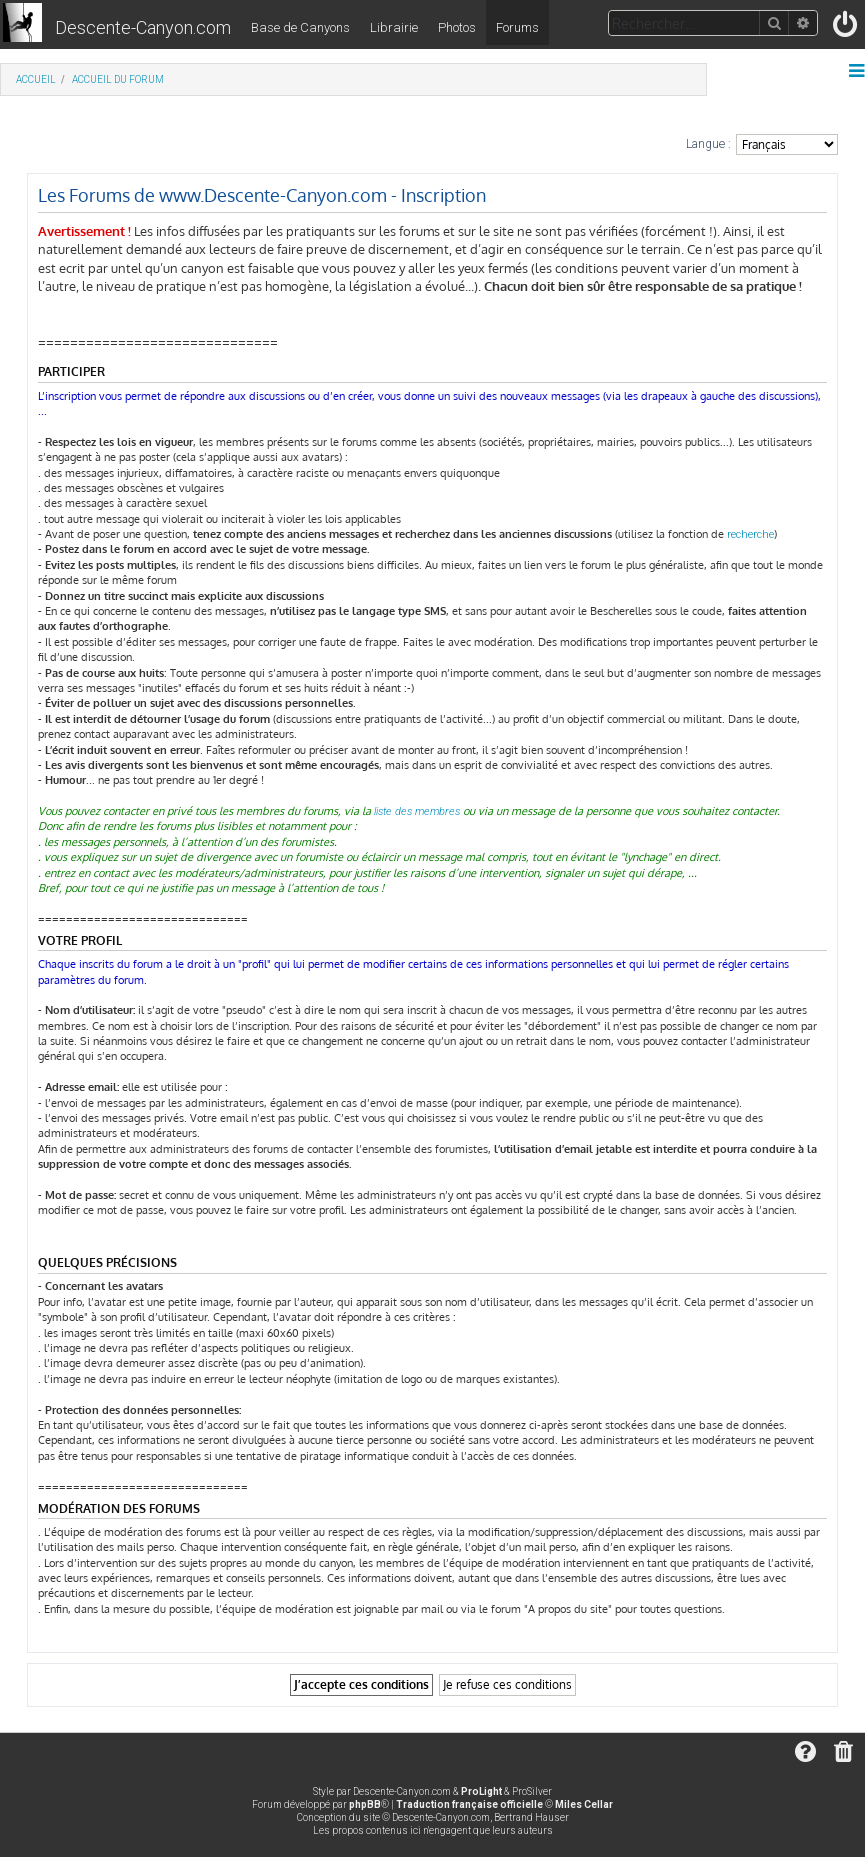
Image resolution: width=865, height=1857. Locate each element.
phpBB (365, 1804)
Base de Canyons (300, 27)
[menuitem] (846, 28)
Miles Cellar (584, 1804)
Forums (517, 27)
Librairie (394, 27)
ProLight (481, 1791)
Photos (457, 27)
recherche (750, 534)
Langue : (708, 144)
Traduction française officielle (469, 1804)
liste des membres (417, 811)
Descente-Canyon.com (143, 27)
